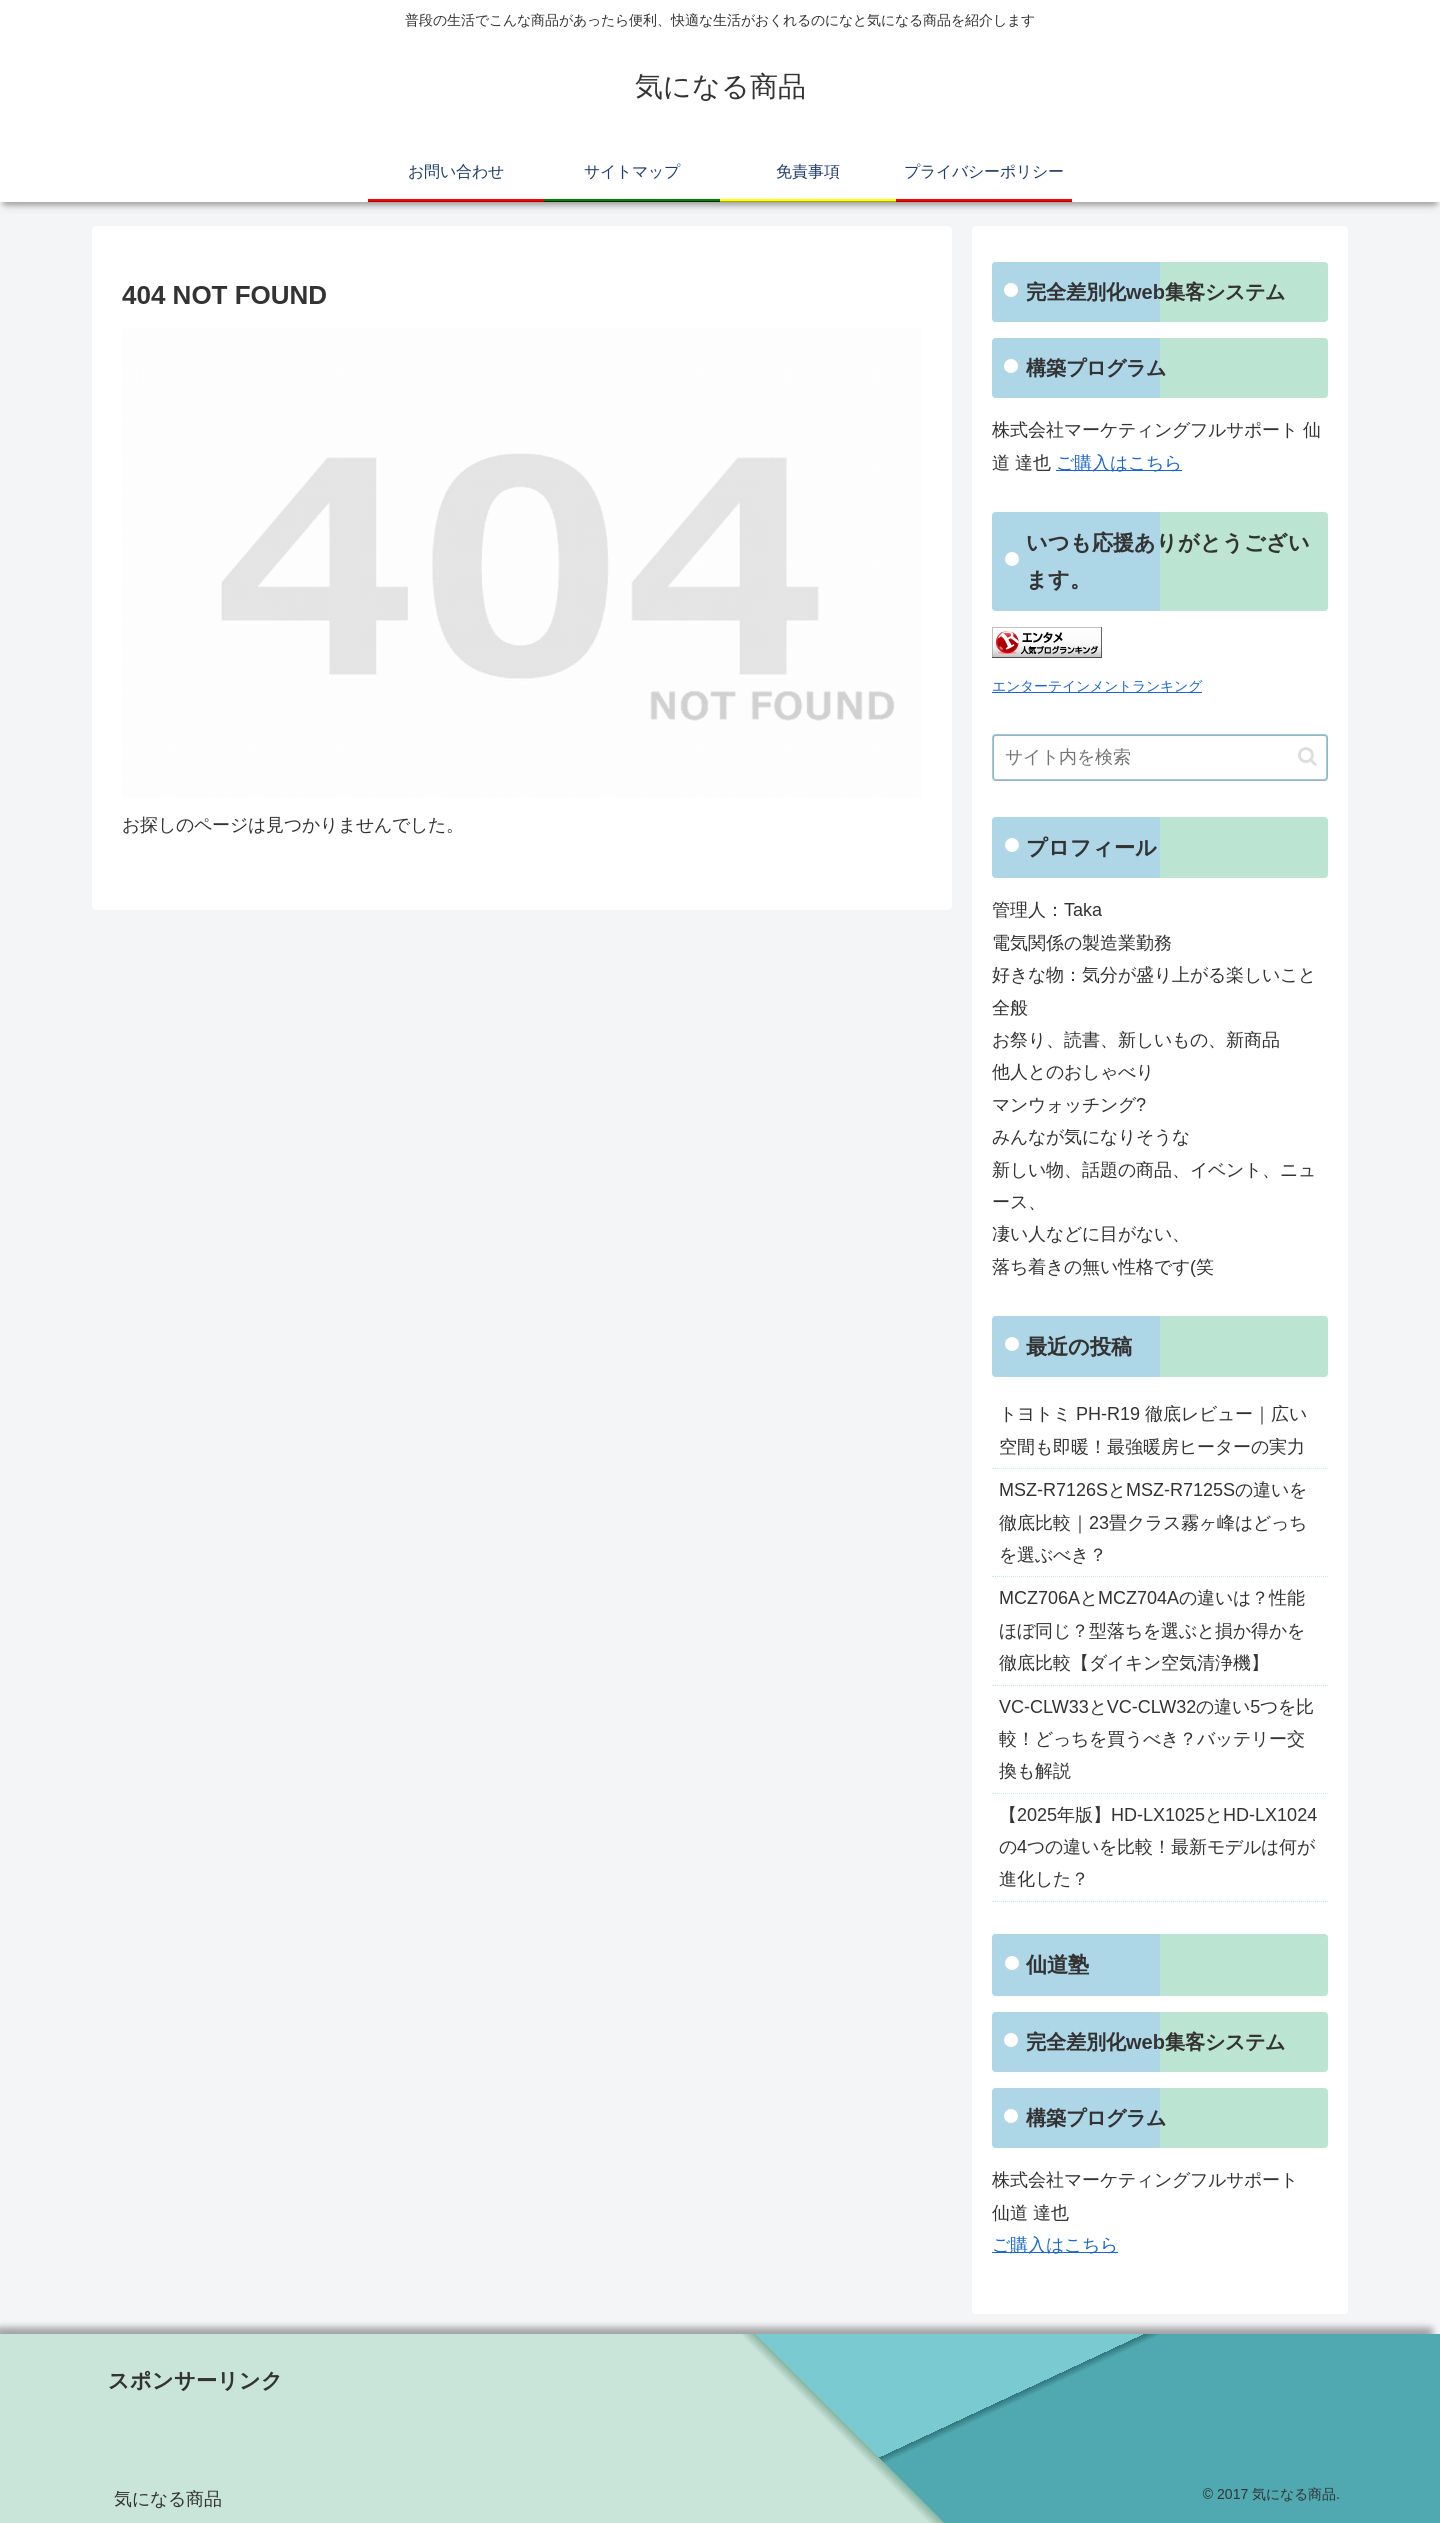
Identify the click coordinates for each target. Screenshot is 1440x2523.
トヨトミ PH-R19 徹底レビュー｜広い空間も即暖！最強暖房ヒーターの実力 (1153, 1430)
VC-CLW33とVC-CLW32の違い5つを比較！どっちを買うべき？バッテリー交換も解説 (1156, 1739)
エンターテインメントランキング (1097, 686)
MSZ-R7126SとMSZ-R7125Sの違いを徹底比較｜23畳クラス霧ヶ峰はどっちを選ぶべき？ (1153, 1522)
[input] (1160, 757)
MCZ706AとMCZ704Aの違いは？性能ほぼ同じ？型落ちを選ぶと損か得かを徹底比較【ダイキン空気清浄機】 (1152, 1630)
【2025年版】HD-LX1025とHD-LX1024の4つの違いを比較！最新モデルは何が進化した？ (1158, 1847)
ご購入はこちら (1119, 463)
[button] (1307, 756)
